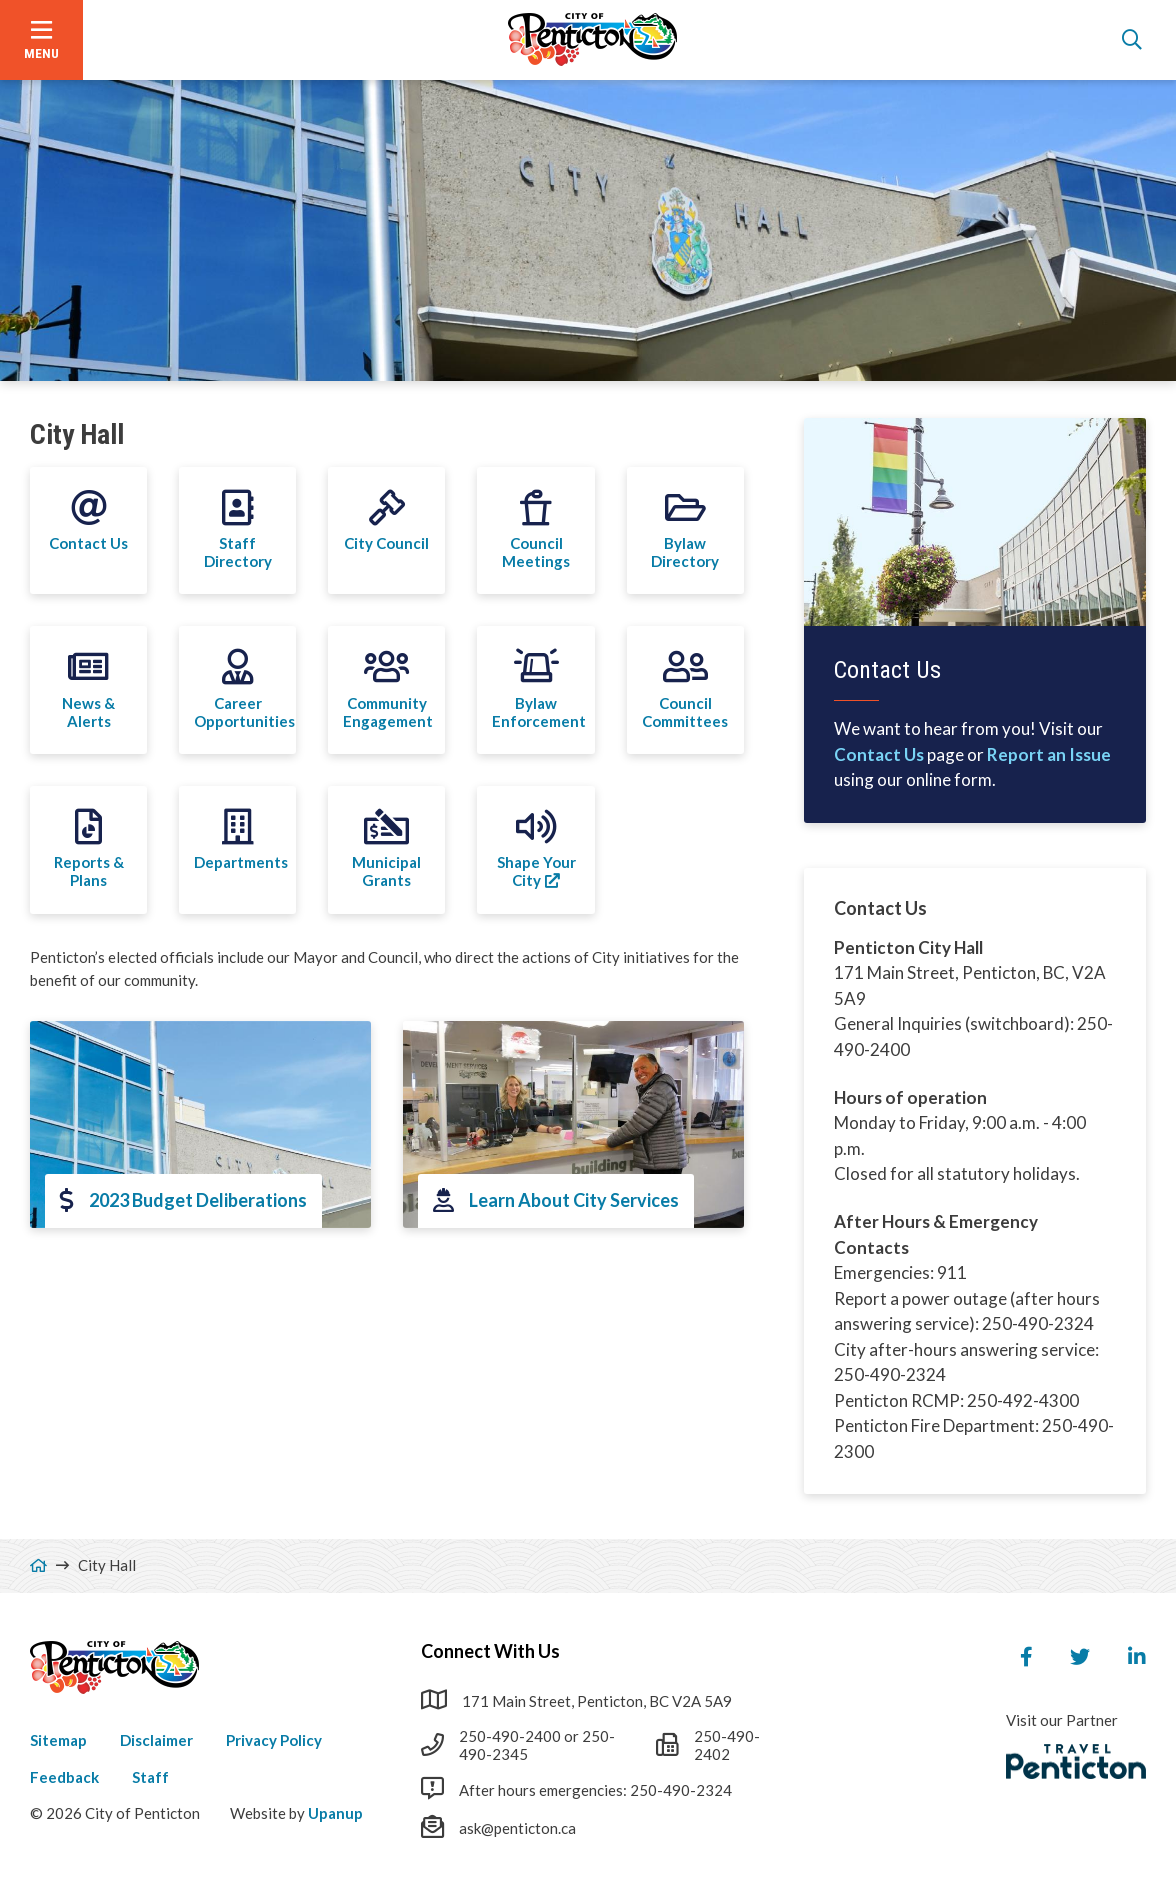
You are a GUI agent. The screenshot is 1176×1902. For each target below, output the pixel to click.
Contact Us (879, 754)
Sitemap (58, 1740)
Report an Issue (1049, 754)
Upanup (335, 1813)
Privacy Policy (274, 1740)
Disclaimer (156, 1740)
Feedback (64, 1777)
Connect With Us (490, 1651)
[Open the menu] (41, 40)
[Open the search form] (1132, 40)
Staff (150, 1777)
